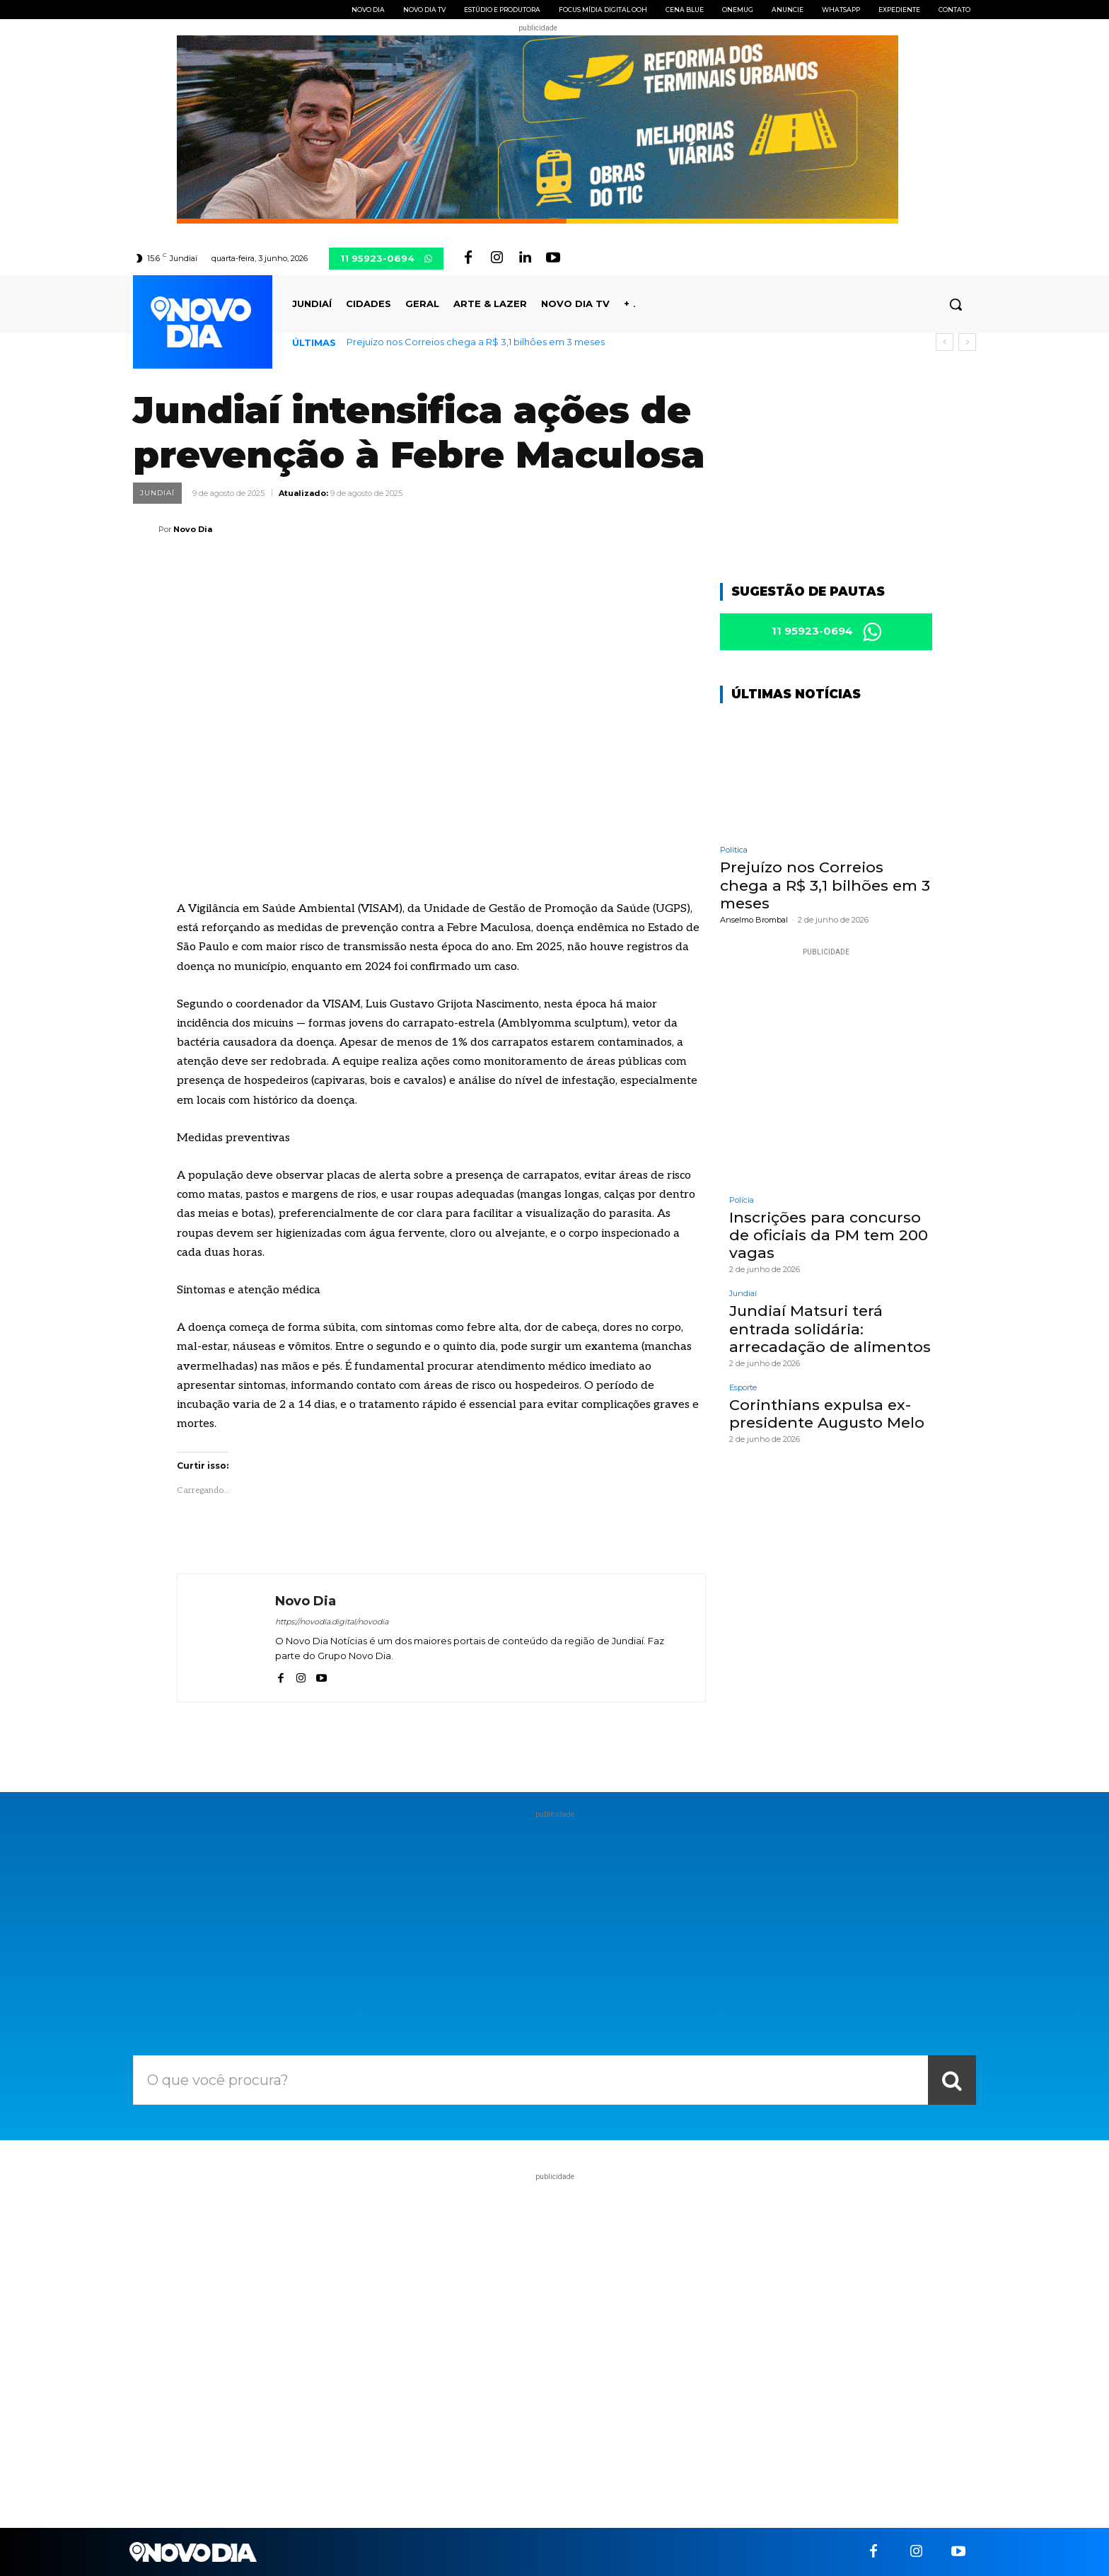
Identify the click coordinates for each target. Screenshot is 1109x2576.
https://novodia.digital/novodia (331, 1622)
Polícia (741, 1202)
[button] (955, 304)
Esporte (743, 1390)
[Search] (952, 2080)
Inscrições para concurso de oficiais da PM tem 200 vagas (828, 1237)
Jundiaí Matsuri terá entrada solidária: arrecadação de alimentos (830, 1330)
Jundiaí (157, 493)
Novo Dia (192, 529)
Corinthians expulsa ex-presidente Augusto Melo (826, 1415)
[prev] (944, 342)
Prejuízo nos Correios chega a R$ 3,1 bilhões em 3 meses (476, 341)
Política (734, 852)
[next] (967, 342)
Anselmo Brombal (754, 922)
